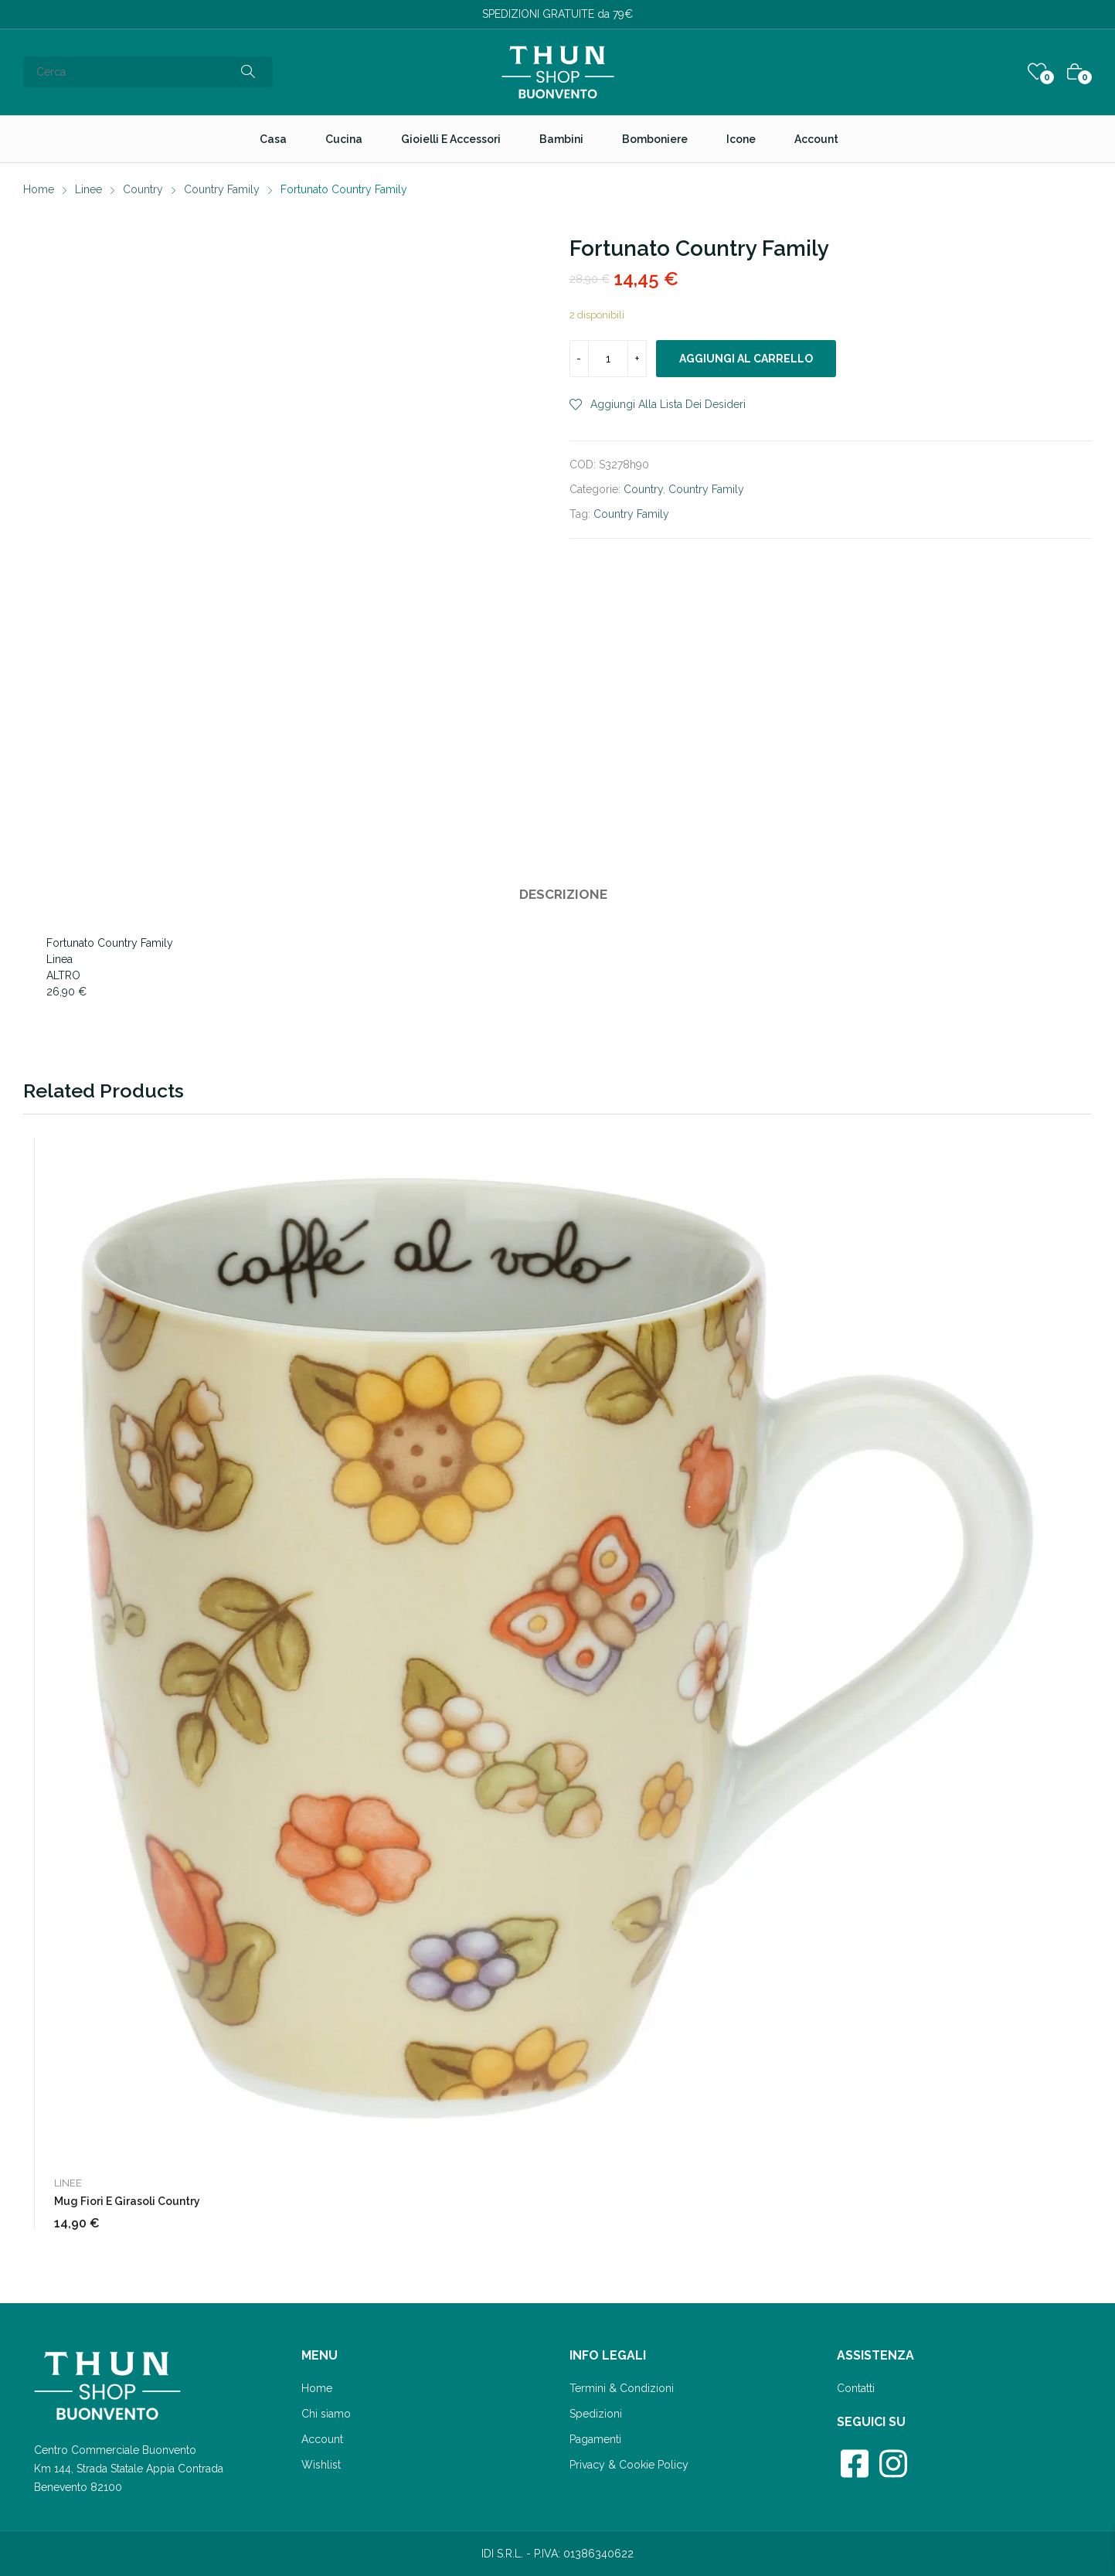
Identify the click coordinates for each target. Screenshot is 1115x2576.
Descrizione (563, 894)
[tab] (563, 896)
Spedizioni (595, 2414)
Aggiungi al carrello (746, 358)
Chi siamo (326, 2414)
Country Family (706, 489)
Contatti (856, 2388)
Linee (68, 2183)
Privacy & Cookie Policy (628, 2465)
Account (322, 2439)
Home (316, 2388)
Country (643, 489)
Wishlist (321, 2465)
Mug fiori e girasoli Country (127, 2201)
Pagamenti (595, 2439)
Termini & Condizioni (621, 2388)
